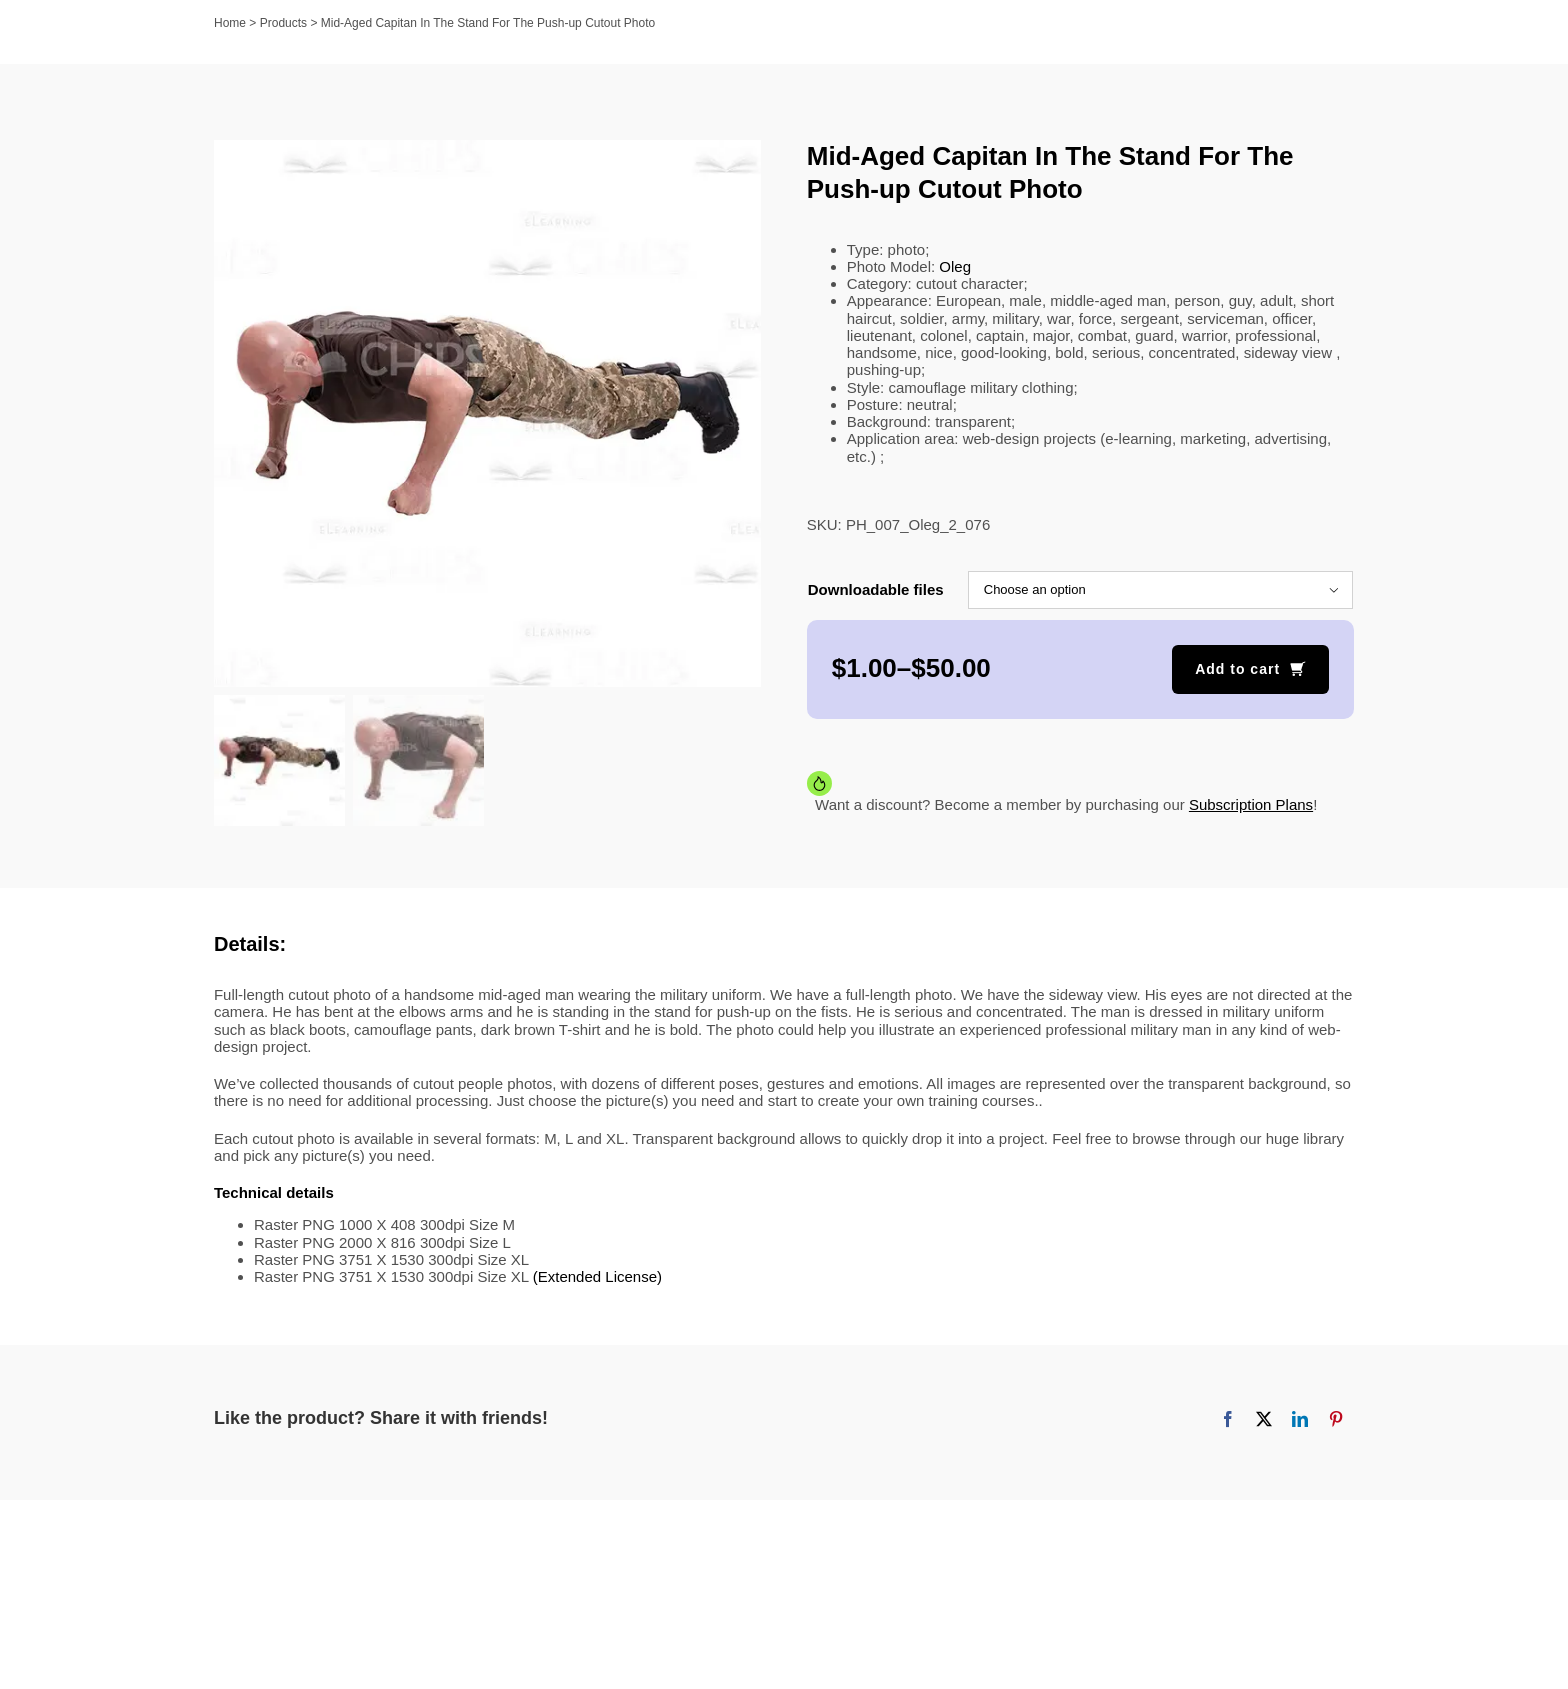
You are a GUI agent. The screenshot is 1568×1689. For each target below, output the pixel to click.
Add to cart (1237, 669)
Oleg (955, 266)
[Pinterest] (1336, 1419)
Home (230, 23)
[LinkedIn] (1300, 1419)
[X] (1264, 1419)
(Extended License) (597, 1276)
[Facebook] (1228, 1419)
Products (283, 23)
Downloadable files (876, 589)
